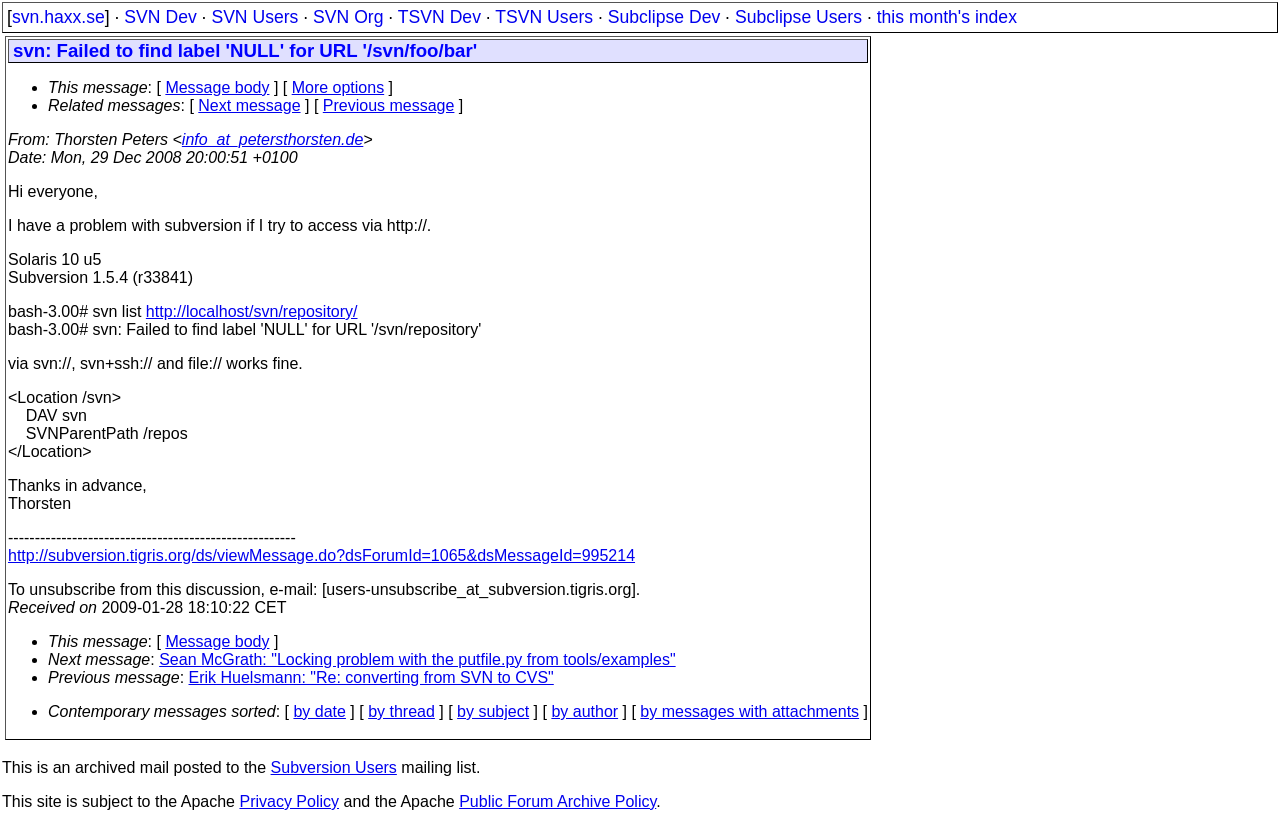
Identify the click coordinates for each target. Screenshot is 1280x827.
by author (584, 711)
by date (319, 711)
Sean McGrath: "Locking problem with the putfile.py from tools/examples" (417, 659)
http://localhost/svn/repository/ (252, 311)
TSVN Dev (439, 17)
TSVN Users (544, 17)
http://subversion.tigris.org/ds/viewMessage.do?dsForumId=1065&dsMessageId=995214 (321, 555)
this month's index (947, 17)
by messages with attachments (749, 711)
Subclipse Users (798, 17)
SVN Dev (160, 17)
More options (338, 87)
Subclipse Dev (664, 17)
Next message (249, 105)
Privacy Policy (289, 801)
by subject (493, 711)
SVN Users (254, 17)
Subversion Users (334, 767)
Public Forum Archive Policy (557, 801)
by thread (401, 711)
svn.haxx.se (58, 17)
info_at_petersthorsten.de (272, 139)
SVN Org (348, 17)
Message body (217, 87)
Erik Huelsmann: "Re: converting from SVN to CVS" (371, 677)
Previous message (389, 105)
